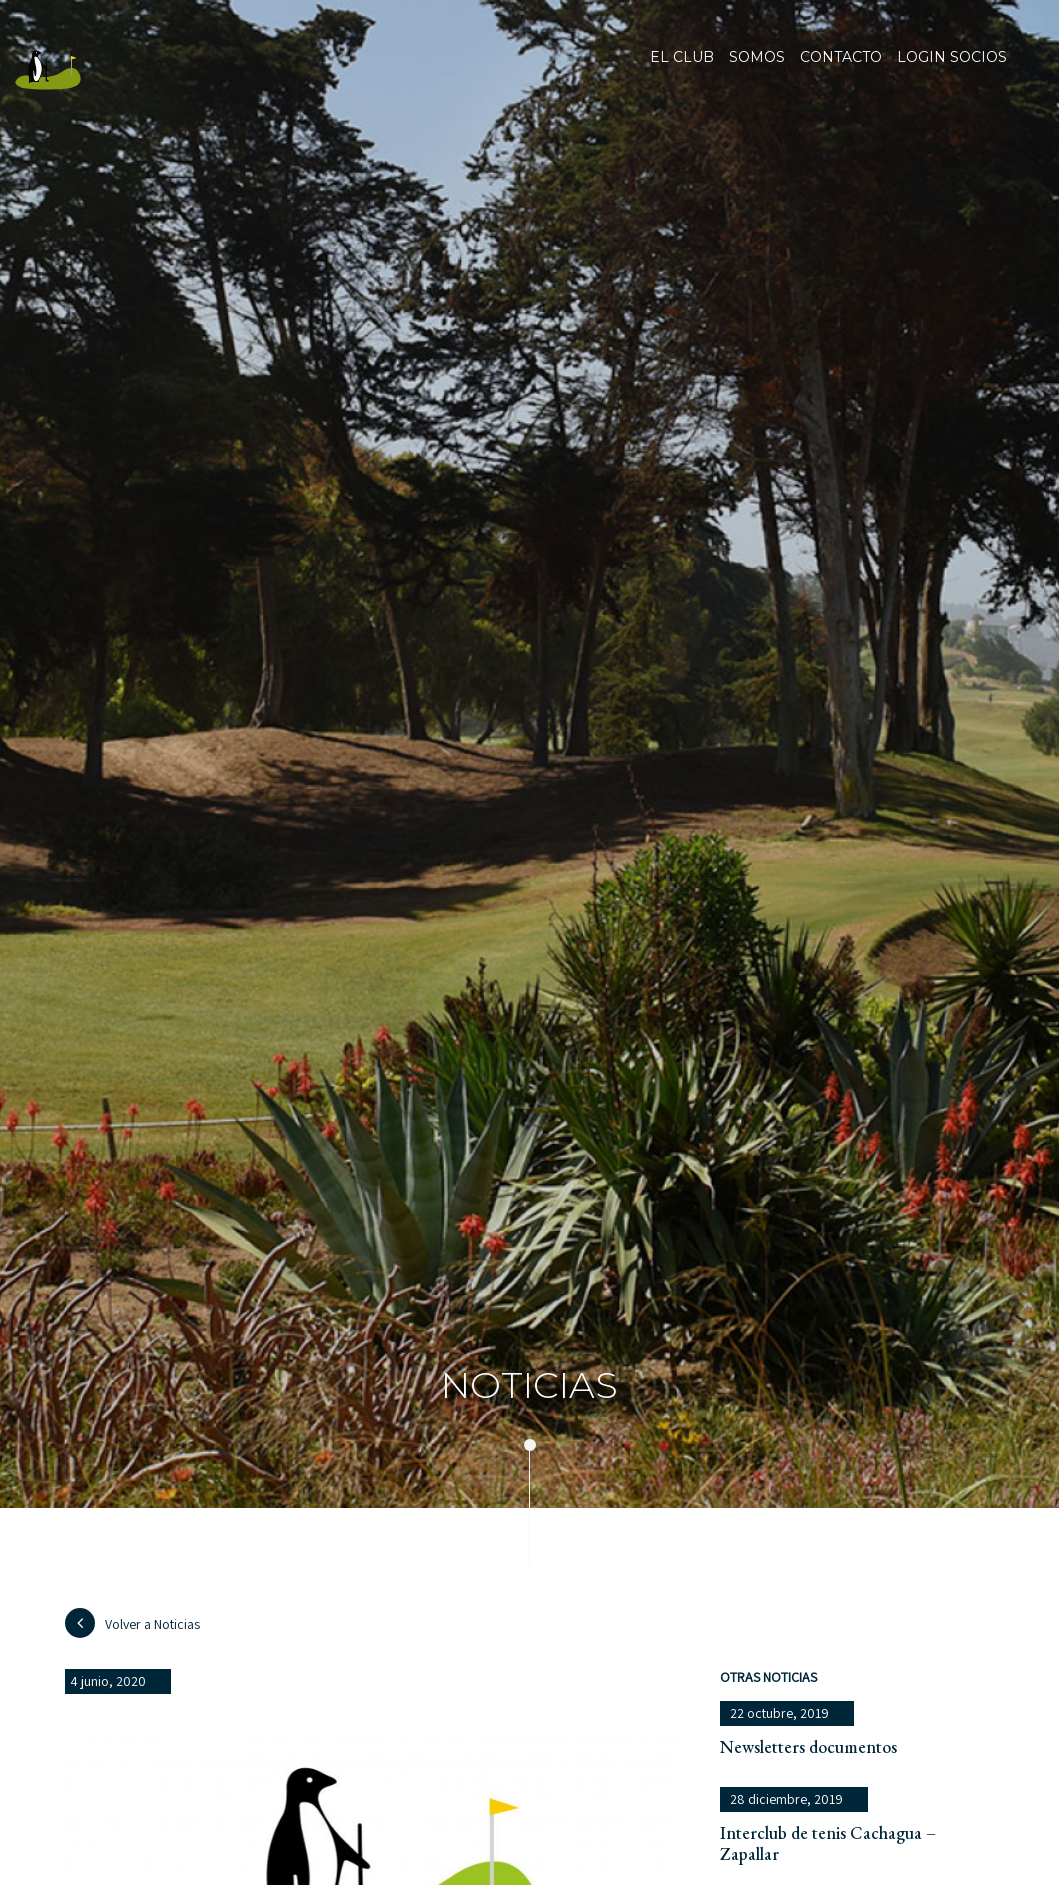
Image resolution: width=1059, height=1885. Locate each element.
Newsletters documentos (808, 1746)
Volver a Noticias (132, 1623)
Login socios (952, 58)
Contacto (841, 70)
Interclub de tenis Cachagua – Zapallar (828, 1843)
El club (682, 70)
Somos (757, 70)
